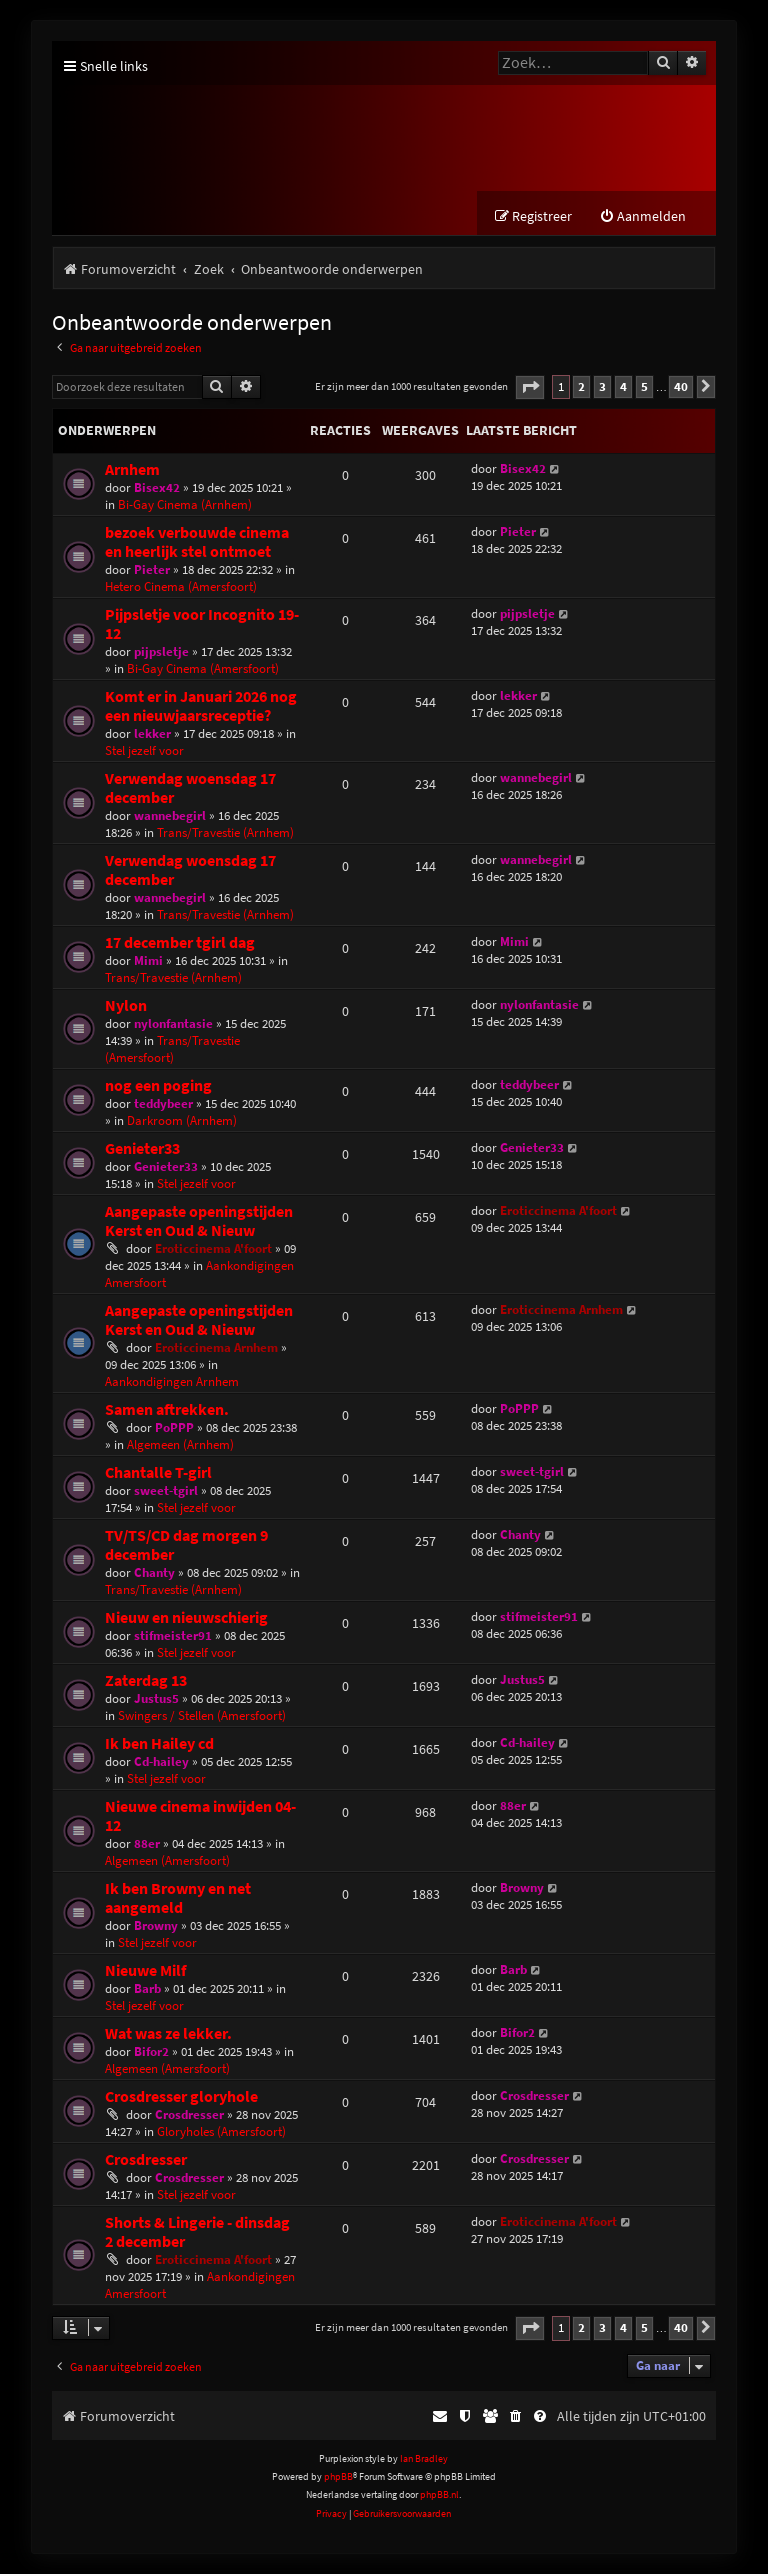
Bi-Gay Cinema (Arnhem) (185, 504)
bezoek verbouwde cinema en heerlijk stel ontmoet (197, 542)
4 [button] (623, 386)
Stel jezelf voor (144, 750)
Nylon (126, 1005)
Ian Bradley (424, 2458)
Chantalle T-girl (158, 1472)
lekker (152, 733)
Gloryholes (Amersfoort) (221, 2131)
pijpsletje (161, 651)
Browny (156, 1925)
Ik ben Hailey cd (159, 1743)
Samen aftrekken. (167, 1409)
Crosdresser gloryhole (181, 2096)
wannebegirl (170, 815)
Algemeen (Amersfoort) (167, 1860)
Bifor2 (151, 2051)
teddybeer (163, 1103)
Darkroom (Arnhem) (182, 1120)
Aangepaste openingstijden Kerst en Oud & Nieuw (199, 1221)
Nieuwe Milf (145, 1970)
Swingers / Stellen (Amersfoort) (202, 1715)
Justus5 (156, 1698)
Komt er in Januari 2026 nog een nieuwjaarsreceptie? (201, 706)
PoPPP (174, 1427)
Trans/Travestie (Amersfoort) (172, 1049)
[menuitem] (642, 216)
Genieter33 (142, 1148)
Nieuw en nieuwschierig (186, 1617)
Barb (147, 1988)
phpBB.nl (439, 2494)
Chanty (154, 1572)
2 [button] (581, 386)
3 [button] (602, 386)
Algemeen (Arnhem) (180, 1444)
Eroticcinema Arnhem (216, 1347)
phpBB (338, 2476)
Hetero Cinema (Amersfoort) (181, 586)
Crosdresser (189, 2114)
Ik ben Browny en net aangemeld (178, 1898)
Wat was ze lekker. (168, 2033)
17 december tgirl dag (180, 942)
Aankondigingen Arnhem (172, 1381)
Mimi (148, 960)
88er (147, 1843)
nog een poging (158, 1085)
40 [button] (681, 386)
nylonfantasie (173, 1023)
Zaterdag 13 (146, 1680)
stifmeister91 (173, 1635)
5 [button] (644, 386)
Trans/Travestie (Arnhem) (225, 832)
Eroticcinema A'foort (213, 1248)
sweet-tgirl (166, 1490)
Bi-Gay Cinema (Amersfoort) (203, 668)
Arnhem (132, 469)
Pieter (152, 569)
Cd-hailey (161, 1761)
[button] (530, 387)
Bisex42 (157, 487)
